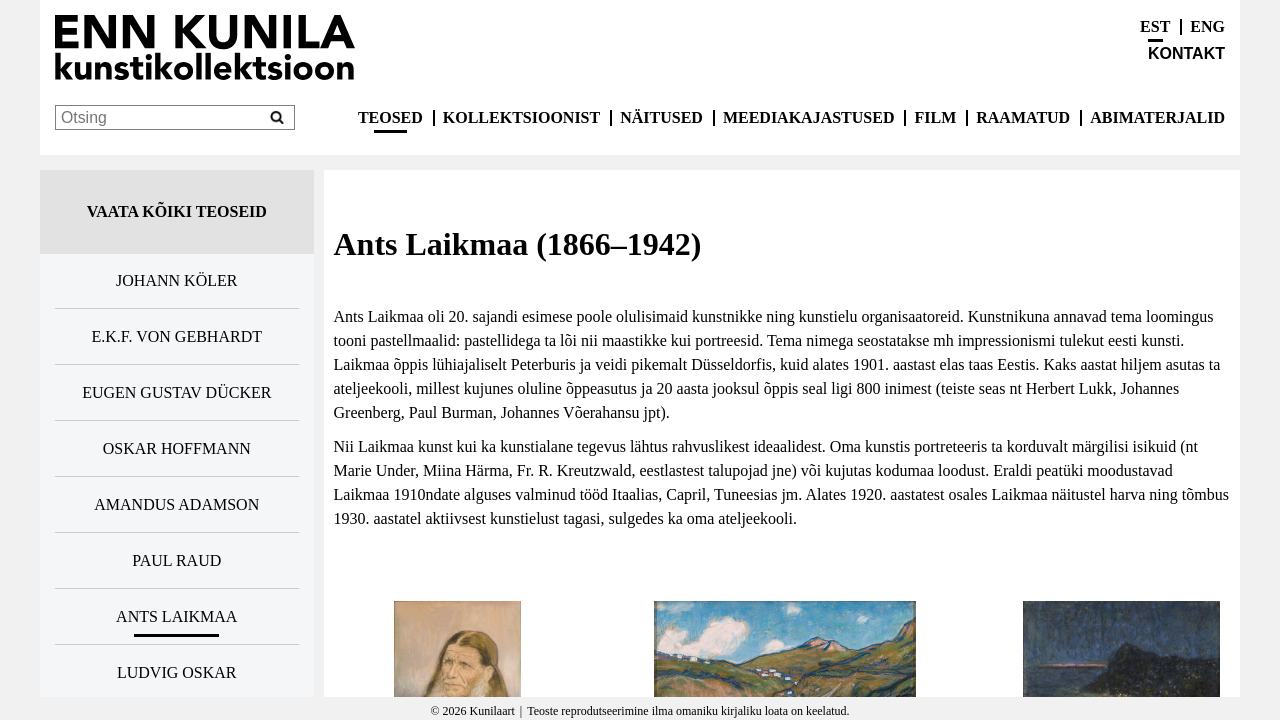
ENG (1207, 26)
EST (1155, 26)
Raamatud (1023, 117)
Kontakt (1186, 53)
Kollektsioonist (521, 117)
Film (935, 117)
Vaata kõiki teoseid (177, 211)
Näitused (661, 117)
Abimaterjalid (1157, 117)
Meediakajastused (809, 117)
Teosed (390, 117)
